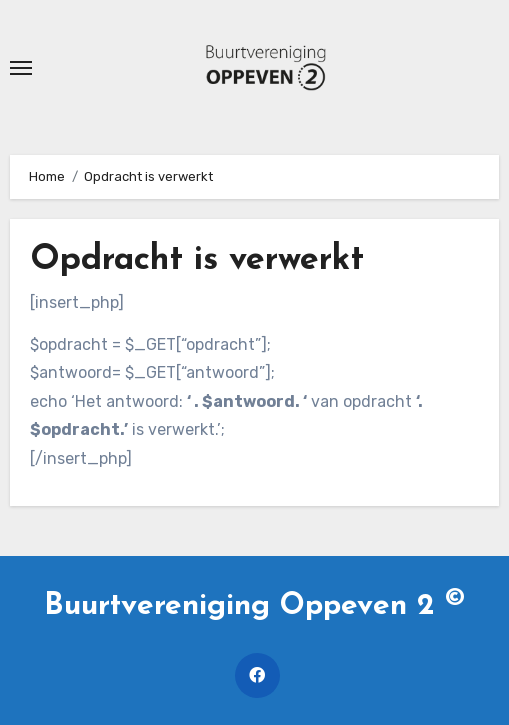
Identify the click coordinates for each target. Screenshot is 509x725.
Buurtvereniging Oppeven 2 (254, 606)
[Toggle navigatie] (21, 68)
